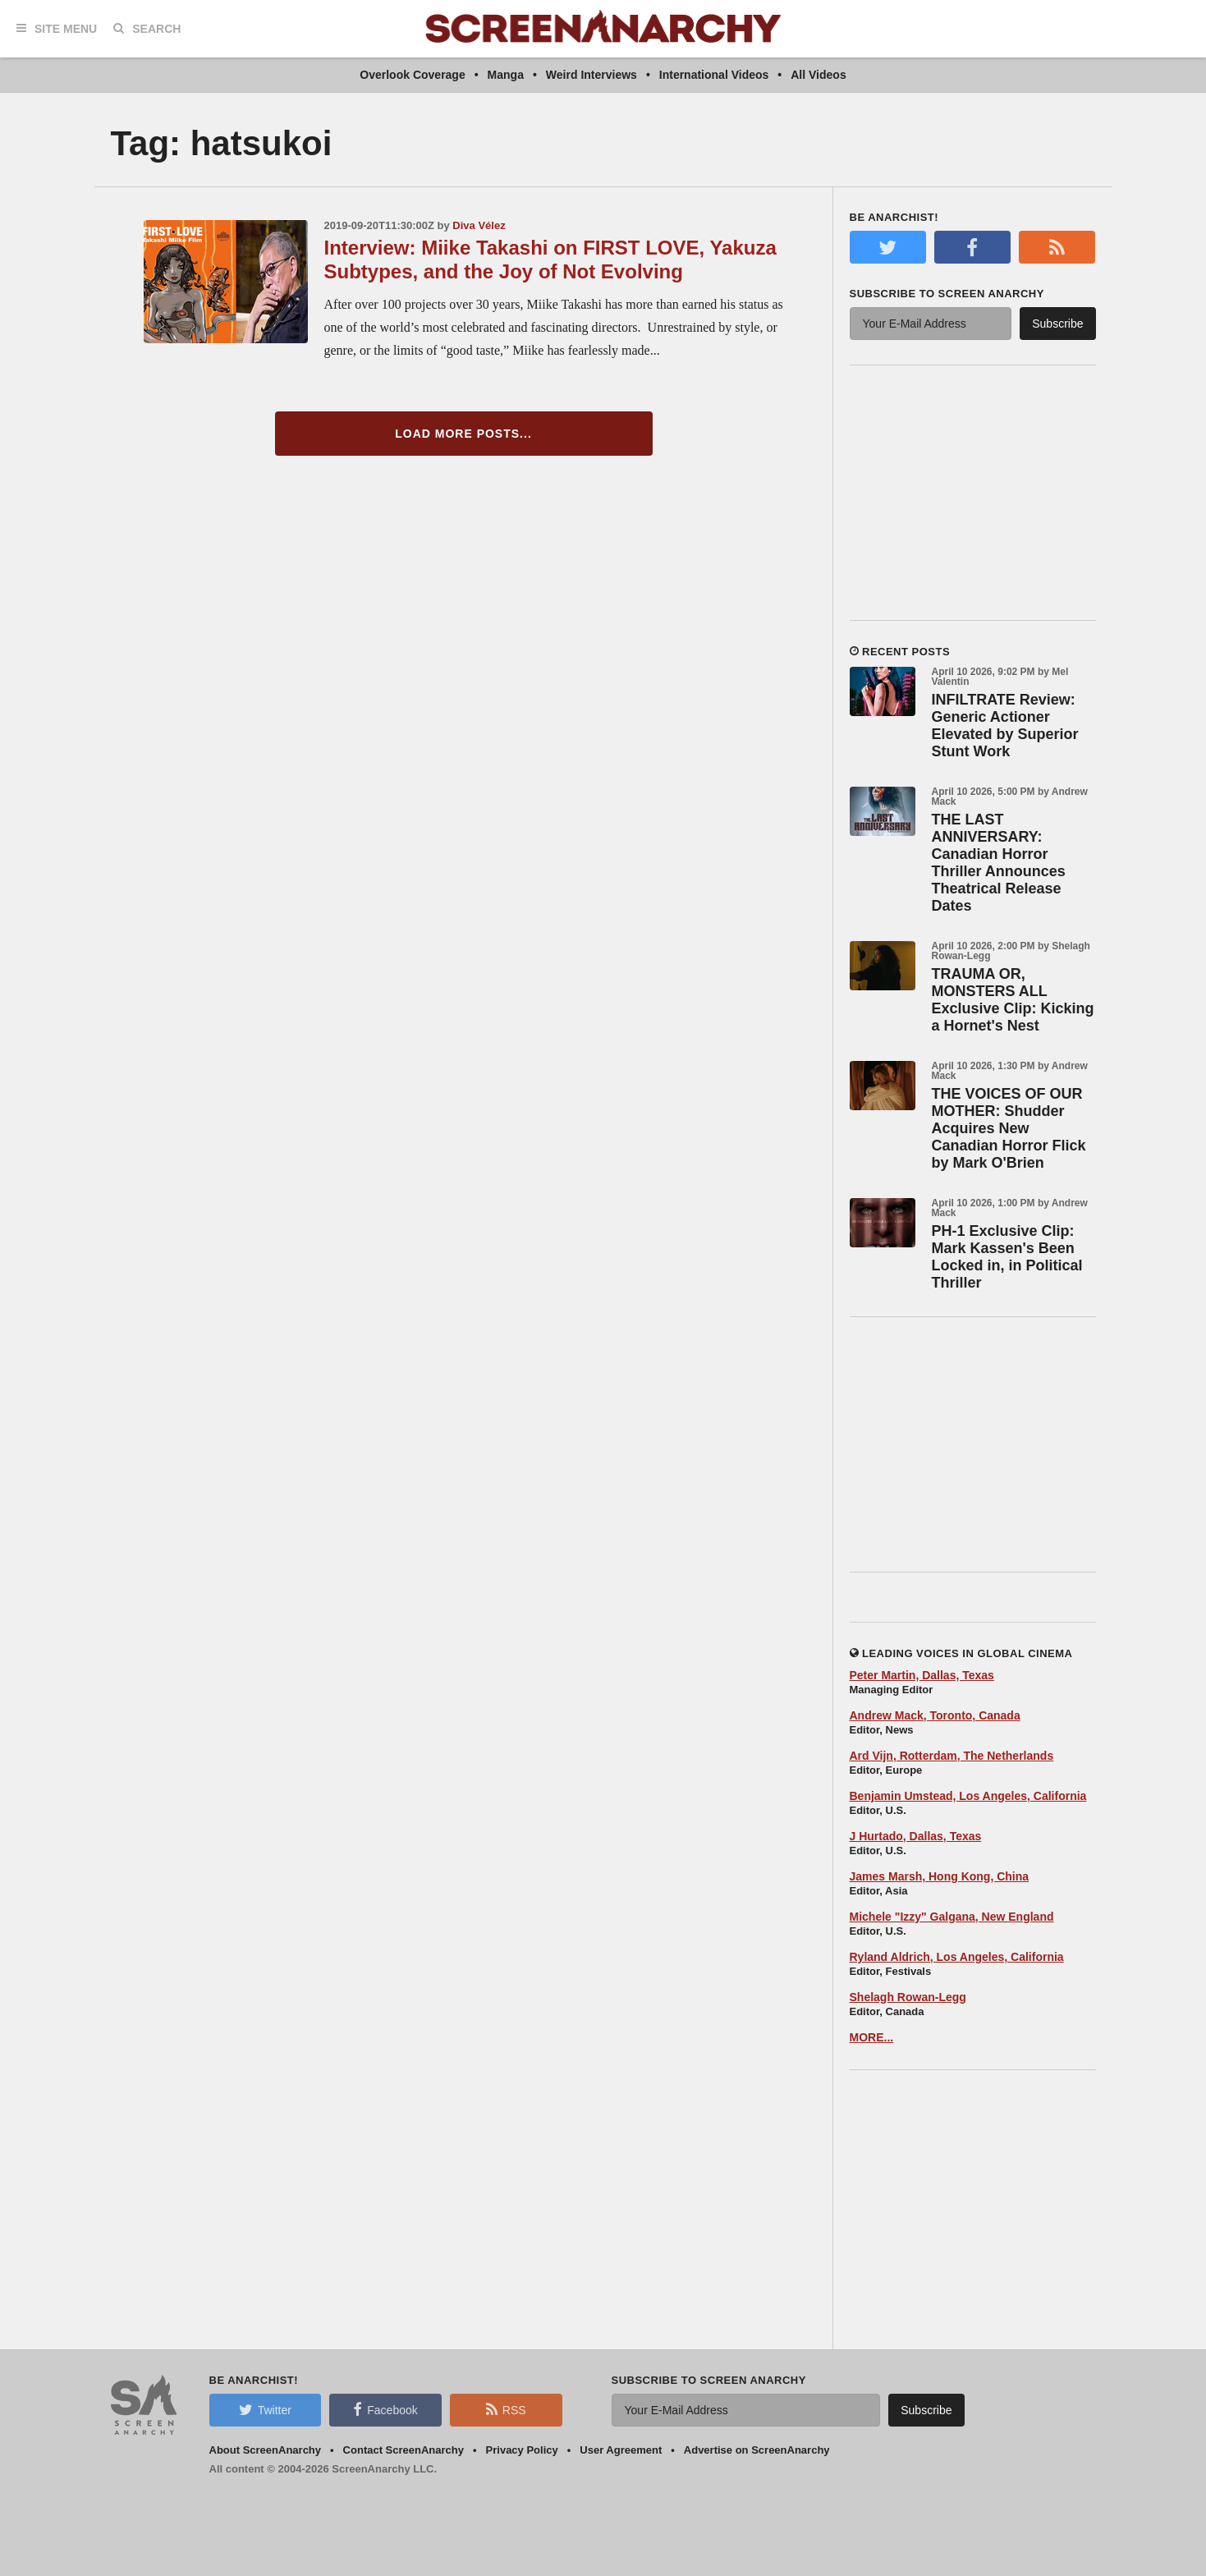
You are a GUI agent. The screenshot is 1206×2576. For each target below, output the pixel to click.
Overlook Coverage (412, 74)
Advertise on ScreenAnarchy (757, 2450)
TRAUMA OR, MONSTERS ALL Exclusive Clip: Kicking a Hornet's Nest (1013, 1000)
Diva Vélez (478, 225)
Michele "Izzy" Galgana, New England (952, 1916)
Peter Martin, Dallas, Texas (922, 1675)
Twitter (265, 2409)
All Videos (818, 74)
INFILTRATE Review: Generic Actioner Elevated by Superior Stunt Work (1005, 725)
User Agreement (621, 2450)
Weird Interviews (591, 74)
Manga (506, 74)
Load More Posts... (463, 433)
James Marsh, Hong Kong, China (939, 1876)
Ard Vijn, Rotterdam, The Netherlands (952, 1755)
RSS (506, 2409)
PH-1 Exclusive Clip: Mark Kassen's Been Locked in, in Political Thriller (1007, 1257)
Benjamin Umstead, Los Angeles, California (968, 1795)
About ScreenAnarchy (265, 2450)
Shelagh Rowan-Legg (908, 1997)
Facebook (385, 2409)
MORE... (872, 2037)
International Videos (714, 74)
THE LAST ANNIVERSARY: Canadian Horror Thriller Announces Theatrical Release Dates (999, 862)
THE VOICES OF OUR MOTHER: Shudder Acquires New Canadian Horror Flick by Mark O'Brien (1009, 1128)
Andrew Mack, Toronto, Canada (935, 1715)
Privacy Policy (522, 2450)
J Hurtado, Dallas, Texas (916, 1836)
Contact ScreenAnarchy (403, 2450)
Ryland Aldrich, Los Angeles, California (957, 1956)
